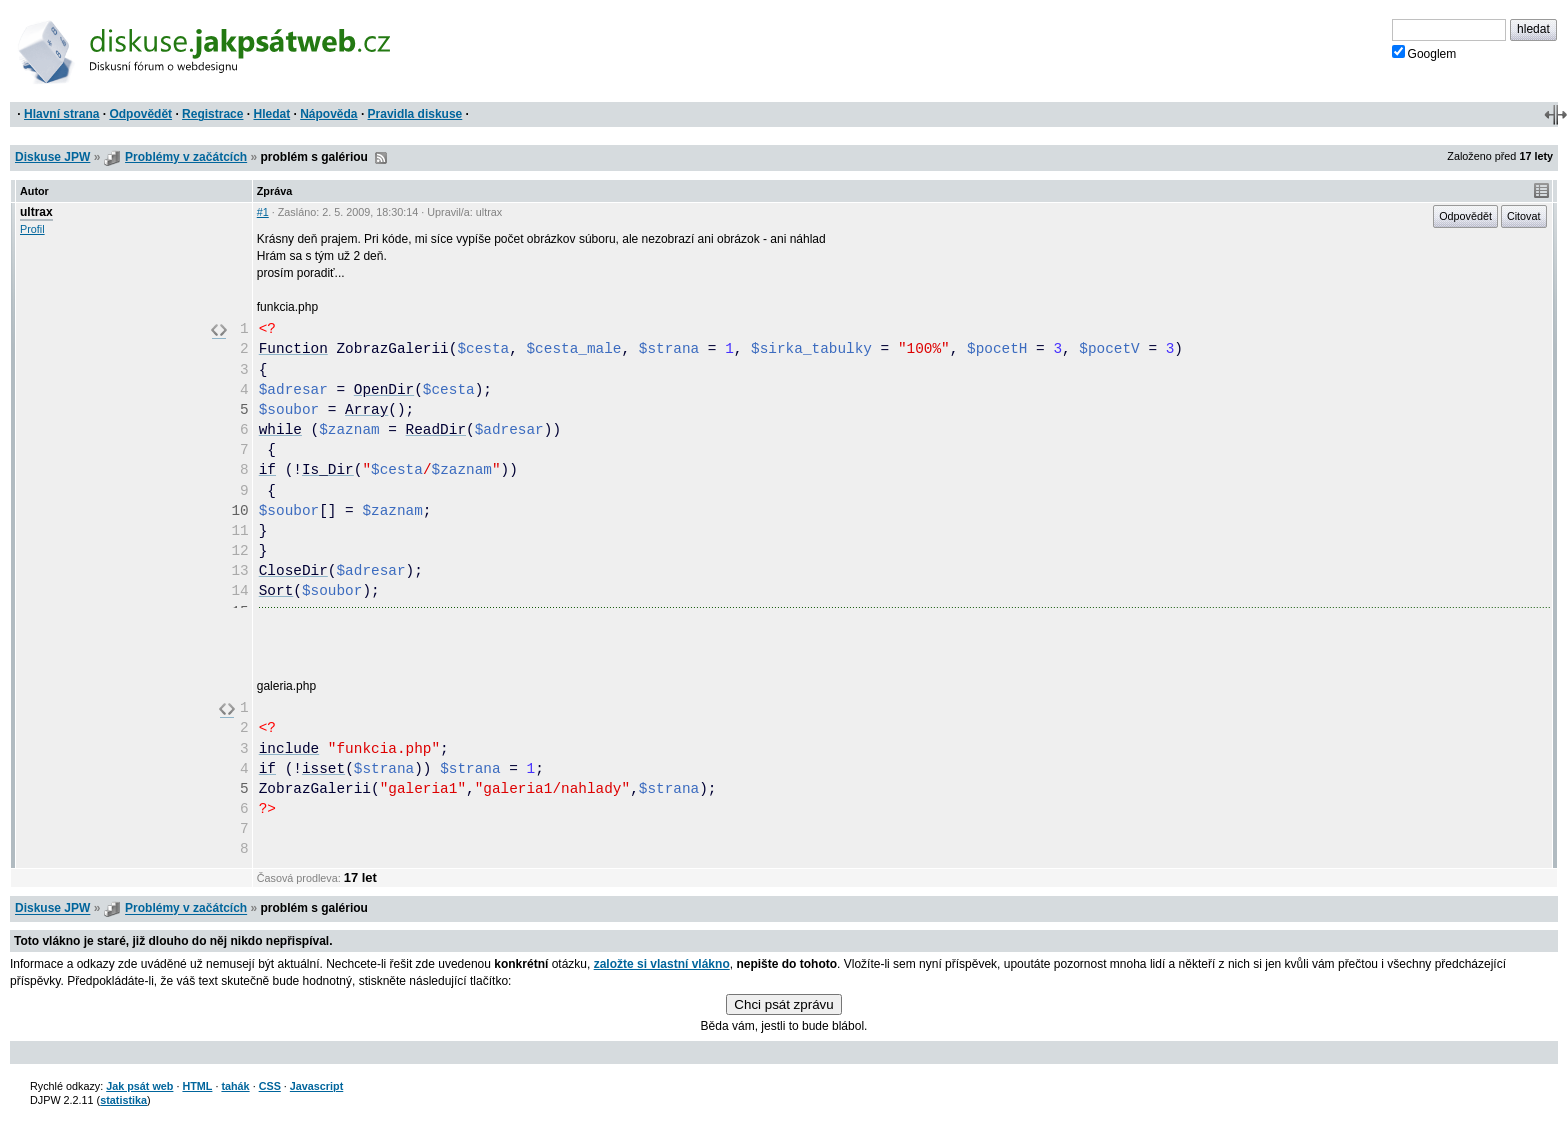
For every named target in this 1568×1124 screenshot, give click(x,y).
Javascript (316, 1086)
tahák (235, 1086)
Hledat (271, 114)
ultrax (36, 212)
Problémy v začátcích (186, 157)
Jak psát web (139, 1086)
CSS (270, 1086)
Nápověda (328, 114)
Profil (32, 229)
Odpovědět (140, 114)
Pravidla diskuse (415, 114)
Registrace (212, 114)
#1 (263, 212)
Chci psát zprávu (783, 1004)
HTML (197, 1086)
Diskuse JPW (52, 157)
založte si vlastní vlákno (662, 964)
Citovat (1524, 216)
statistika (123, 1100)
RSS (381, 158)
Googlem (1424, 53)
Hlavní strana (61, 114)
